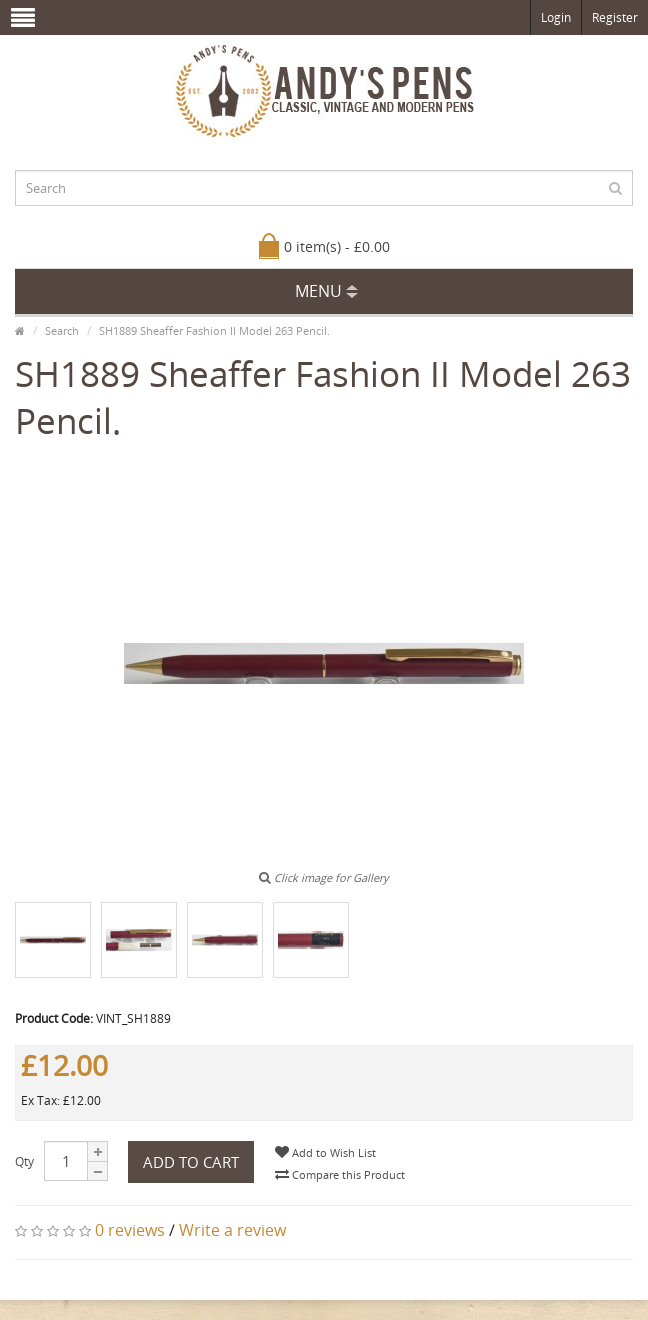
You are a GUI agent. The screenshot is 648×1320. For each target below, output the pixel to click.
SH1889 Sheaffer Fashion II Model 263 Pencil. (214, 330)
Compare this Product (340, 1174)
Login (556, 17)
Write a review (232, 1230)
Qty (24, 1161)
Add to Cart (191, 1162)
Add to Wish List (325, 1152)
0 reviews (130, 1230)
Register (615, 17)
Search (62, 330)
